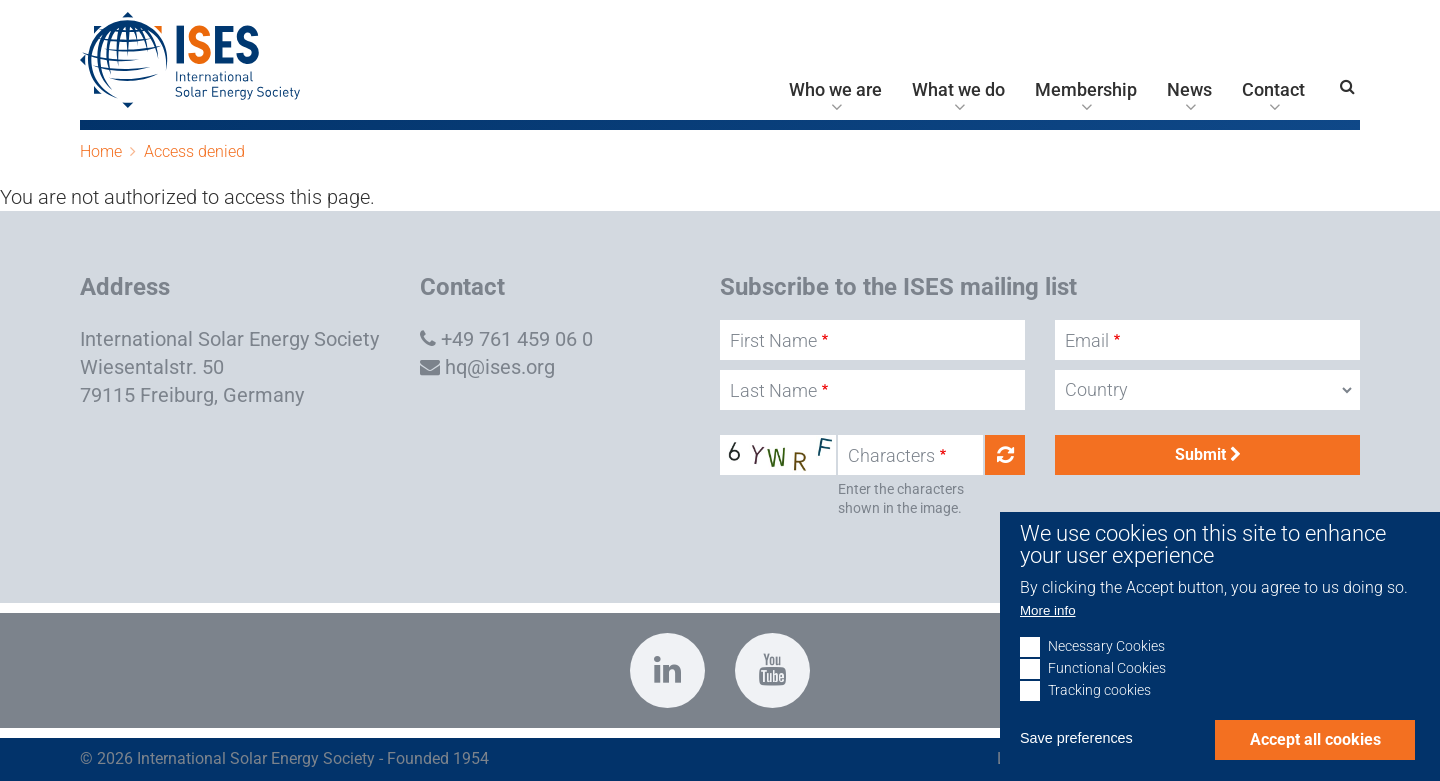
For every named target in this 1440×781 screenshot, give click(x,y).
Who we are (835, 90)
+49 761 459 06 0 (517, 339)
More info (1048, 638)
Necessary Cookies (1106, 674)
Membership (1086, 90)
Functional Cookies (1107, 696)
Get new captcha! (1005, 455)
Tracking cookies (1099, 718)
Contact (1273, 90)
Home (101, 151)
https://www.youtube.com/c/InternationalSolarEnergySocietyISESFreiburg (772, 670)
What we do (958, 90)
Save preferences (1076, 766)
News (1189, 90)
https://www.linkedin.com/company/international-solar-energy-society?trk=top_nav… (667, 670)
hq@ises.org (500, 367)
